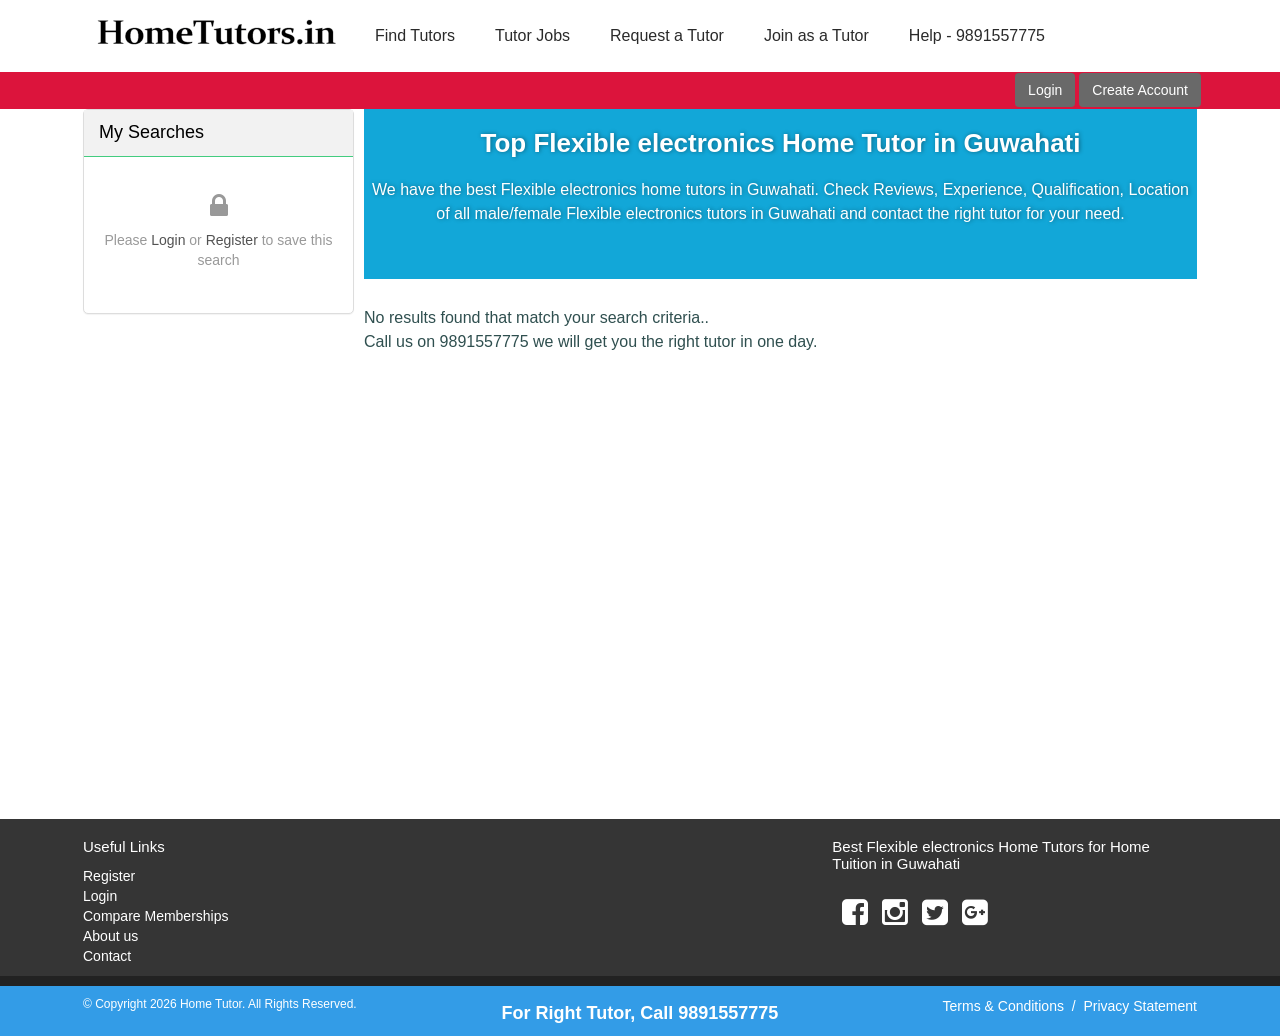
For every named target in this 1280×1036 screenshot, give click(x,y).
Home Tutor (211, 1004)
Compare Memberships (156, 916)
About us (110, 936)
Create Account (1140, 90)
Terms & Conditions (1003, 1006)
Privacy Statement (1140, 1006)
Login (1045, 90)
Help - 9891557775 (977, 35)
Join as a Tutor (816, 35)
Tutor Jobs (532, 35)
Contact (107, 956)
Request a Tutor (667, 35)
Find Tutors (415, 35)
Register (232, 240)
